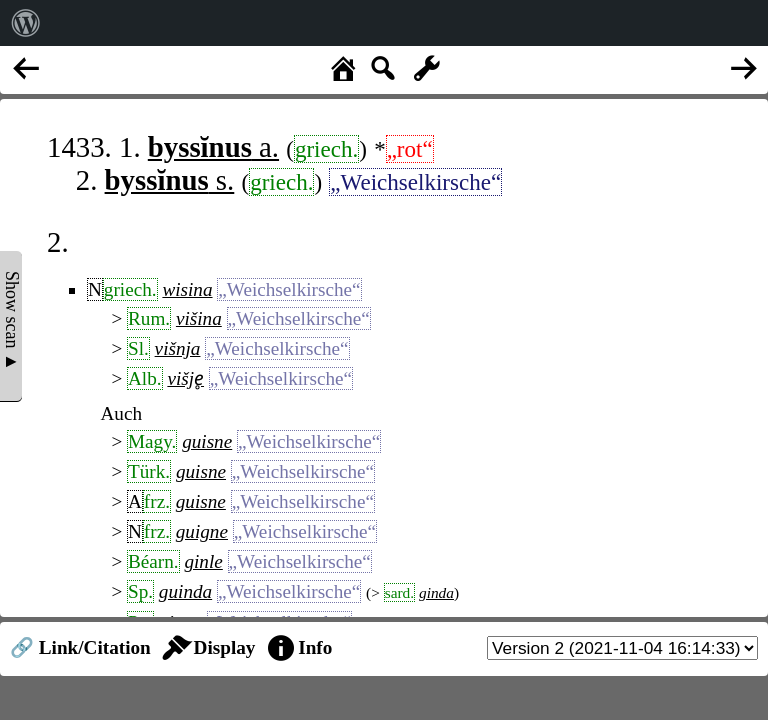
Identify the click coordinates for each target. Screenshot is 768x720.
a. (213, 147)
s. (170, 180)
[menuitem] (26, 23)
